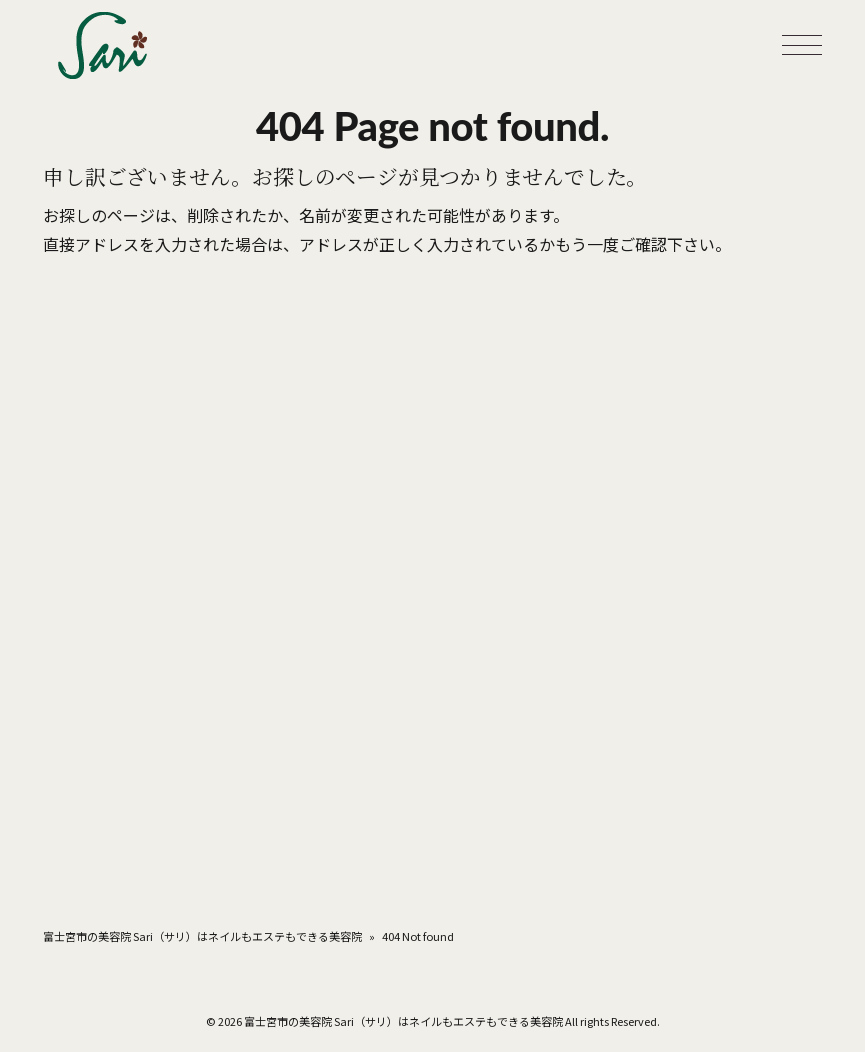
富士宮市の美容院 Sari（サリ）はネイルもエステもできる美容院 (202, 936)
